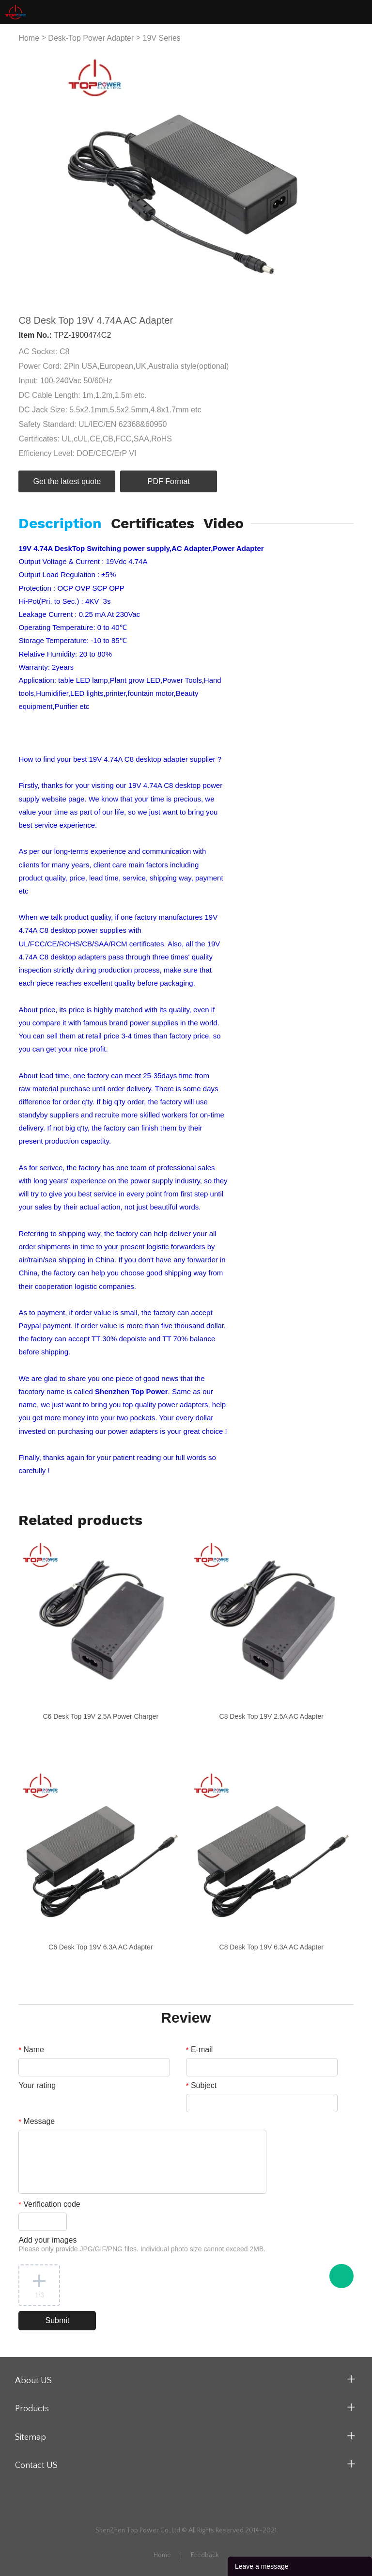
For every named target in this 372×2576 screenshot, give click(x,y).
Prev (31, 177)
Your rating (37, 2085)
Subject (201, 2085)
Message (36, 2121)
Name (31, 2049)
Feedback (204, 2555)
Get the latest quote (67, 481)
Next (341, 177)
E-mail (199, 2049)
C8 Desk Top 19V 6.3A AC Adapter (271, 1947)
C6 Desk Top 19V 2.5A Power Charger (100, 1716)
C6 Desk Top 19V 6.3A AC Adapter (100, 1947)
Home (28, 38)
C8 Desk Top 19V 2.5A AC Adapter (271, 1716)
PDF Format (169, 481)
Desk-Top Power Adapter (91, 38)
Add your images (141, 2244)
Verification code (49, 2204)
